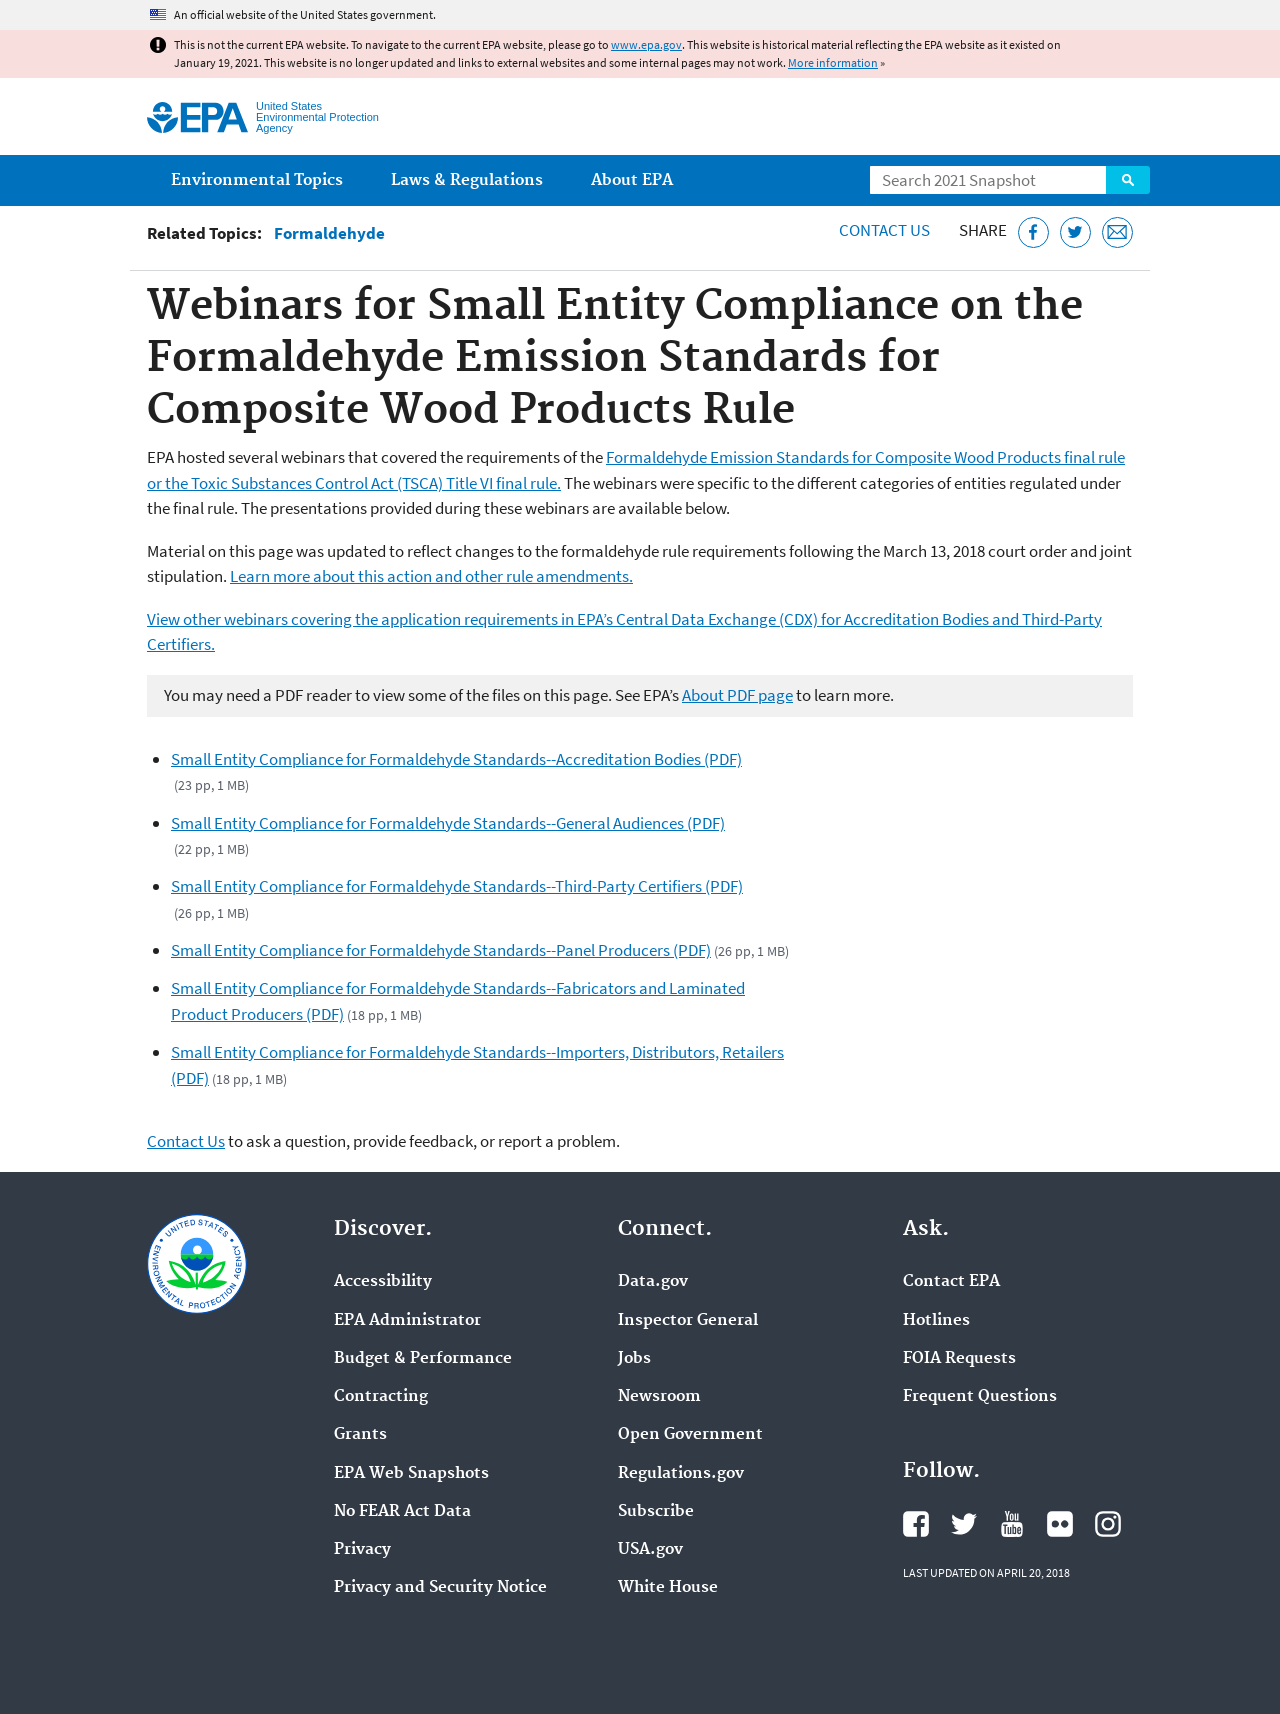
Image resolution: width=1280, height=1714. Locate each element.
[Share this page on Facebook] (1033, 232)
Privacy (362, 1550)
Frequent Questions (980, 1397)
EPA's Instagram (1108, 1524)
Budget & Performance (423, 1359)
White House (668, 1588)
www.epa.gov (646, 44)
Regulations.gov (681, 1474)
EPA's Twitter (964, 1524)
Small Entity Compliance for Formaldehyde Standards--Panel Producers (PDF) (441, 950)
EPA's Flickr (1060, 1524)
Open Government (690, 1435)
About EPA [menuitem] (632, 180)
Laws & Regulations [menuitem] (467, 180)
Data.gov (653, 1282)
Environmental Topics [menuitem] (257, 180)
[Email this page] (1117, 232)
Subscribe (656, 1512)
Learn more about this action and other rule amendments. (431, 576)
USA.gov (650, 1550)
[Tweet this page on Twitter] (1075, 232)
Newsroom (659, 1397)
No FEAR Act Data (402, 1512)
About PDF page (737, 695)
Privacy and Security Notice (440, 1588)
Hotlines (936, 1321)
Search (1128, 180)
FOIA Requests (959, 1359)
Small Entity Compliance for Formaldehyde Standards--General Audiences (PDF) (448, 823)
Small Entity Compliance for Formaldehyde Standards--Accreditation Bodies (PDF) (456, 759)
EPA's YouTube (1012, 1524)
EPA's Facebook (916, 1524)
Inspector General (688, 1321)
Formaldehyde (329, 233)
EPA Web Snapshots (411, 1474)
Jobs (634, 1359)
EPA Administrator (407, 1321)
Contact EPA (951, 1282)
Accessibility (383, 1282)
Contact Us (884, 230)
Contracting (381, 1397)
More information (833, 62)
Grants (360, 1435)
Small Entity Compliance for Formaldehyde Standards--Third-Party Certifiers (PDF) (457, 886)
